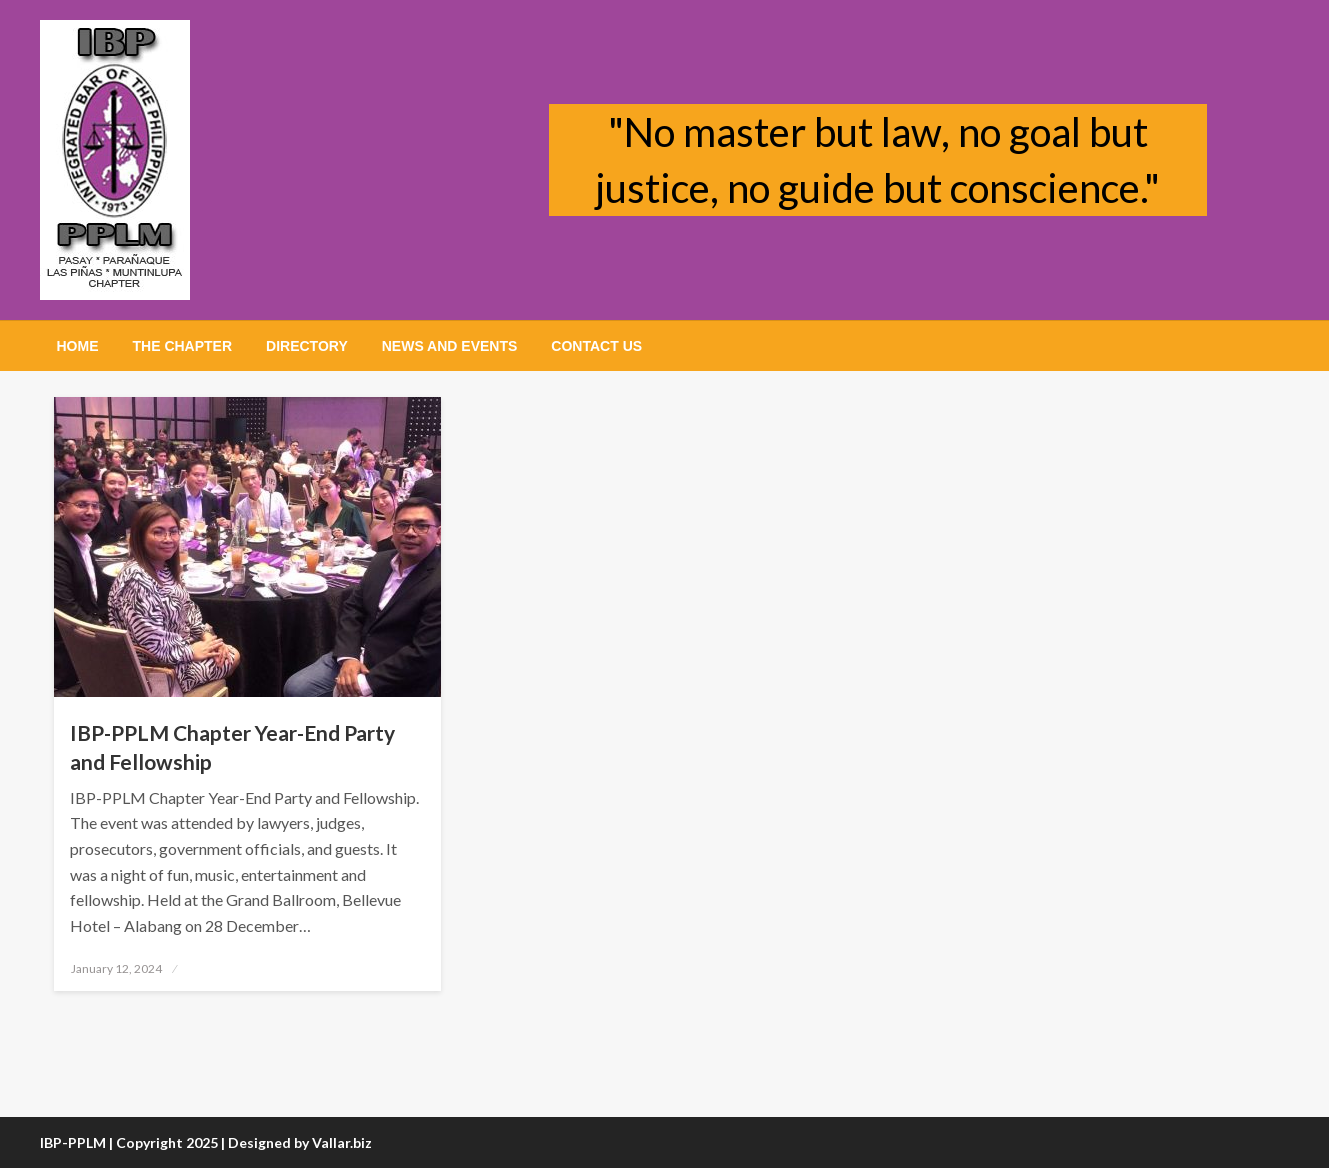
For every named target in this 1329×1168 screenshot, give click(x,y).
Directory (307, 346)
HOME (78, 346)
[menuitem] (78, 346)
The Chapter (183, 346)
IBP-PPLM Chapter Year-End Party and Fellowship (232, 747)
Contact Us (596, 346)
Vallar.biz (342, 1142)
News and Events (450, 346)
